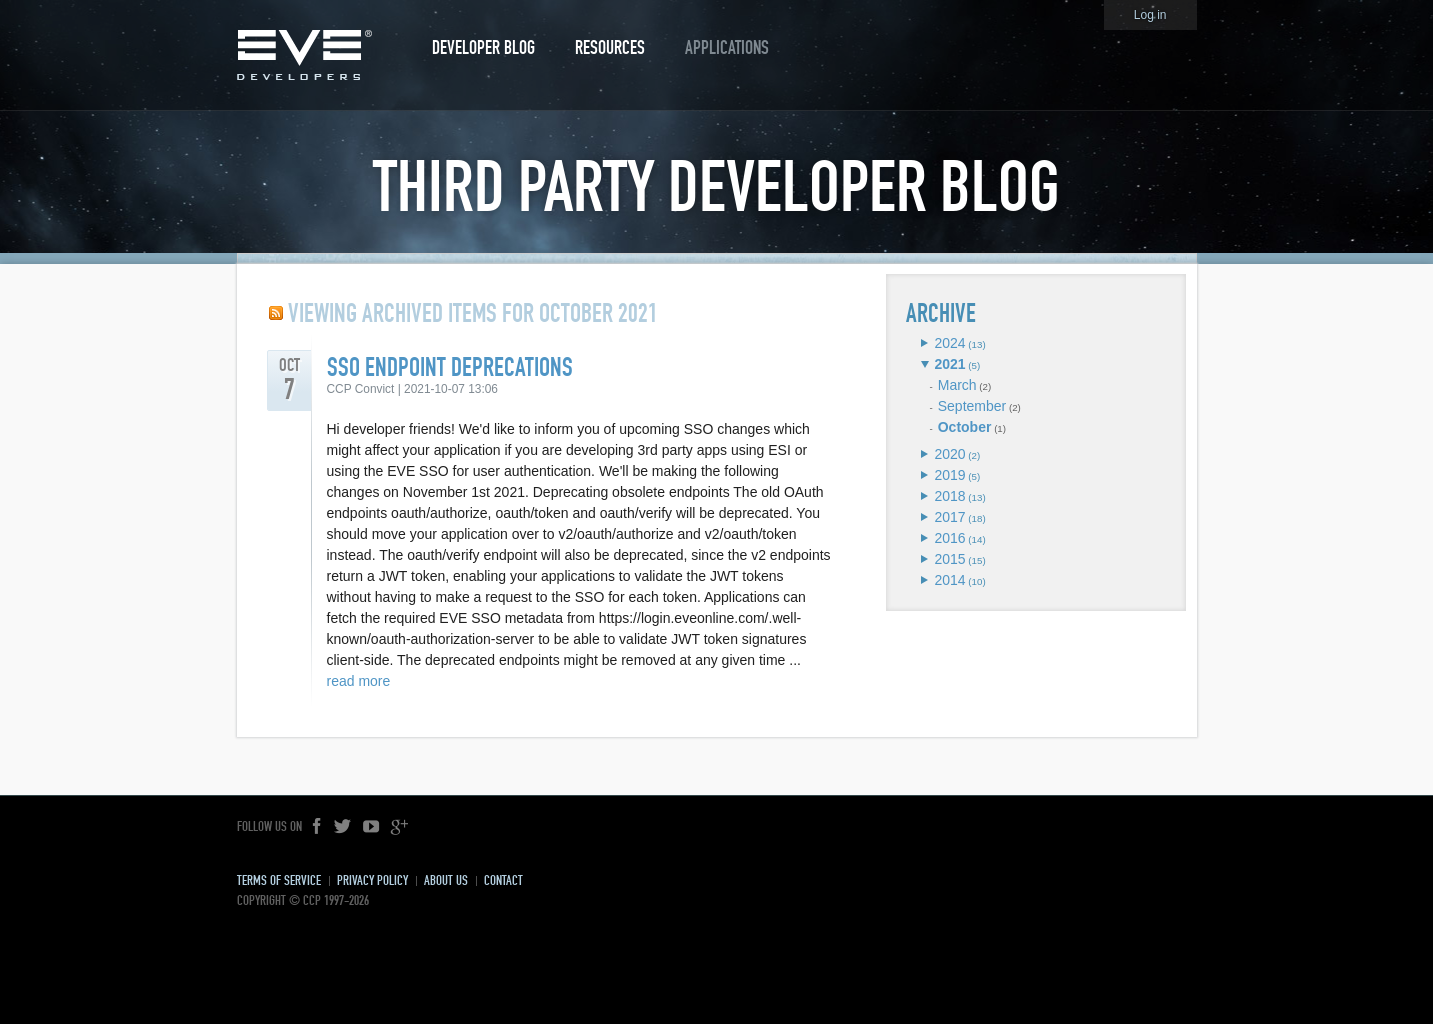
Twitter (343, 827)
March (957, 385)
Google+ (399, 827)
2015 (949, 559)
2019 (949, 475)
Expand (924, 343)
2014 (949, 580)
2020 (949, 454)
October (965, 427)
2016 (949, 538)
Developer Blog (483, 47)
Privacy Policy (372, 880)
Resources (610, 47)
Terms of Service (279, 880)
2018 (949, 496)
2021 (949, 364)
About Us (446, 880)
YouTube (371, 827)
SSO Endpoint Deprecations (450, 367)
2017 (949, 517)
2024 (949, 343)
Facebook (318, 827)
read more (359, 681)
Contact (503, 880)
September (972, 406)
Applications (727, 47)
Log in (1150, 15)
